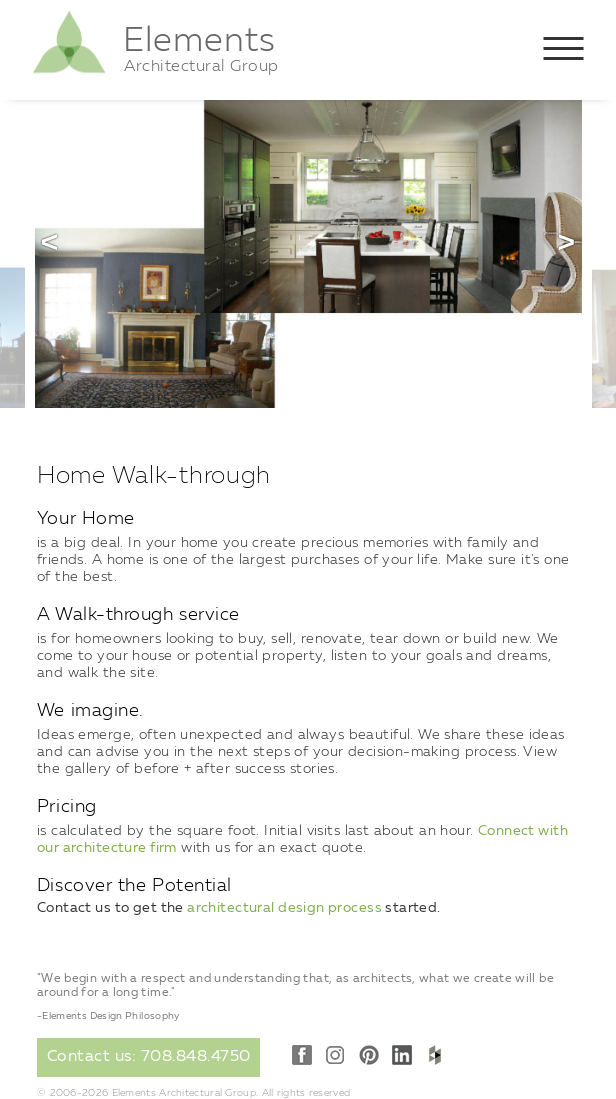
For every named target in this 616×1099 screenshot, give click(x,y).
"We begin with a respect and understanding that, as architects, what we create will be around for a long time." (295, 986)
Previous (50, 242)
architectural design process (284, 908)
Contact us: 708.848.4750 (149, 1057)
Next (566, 242)
